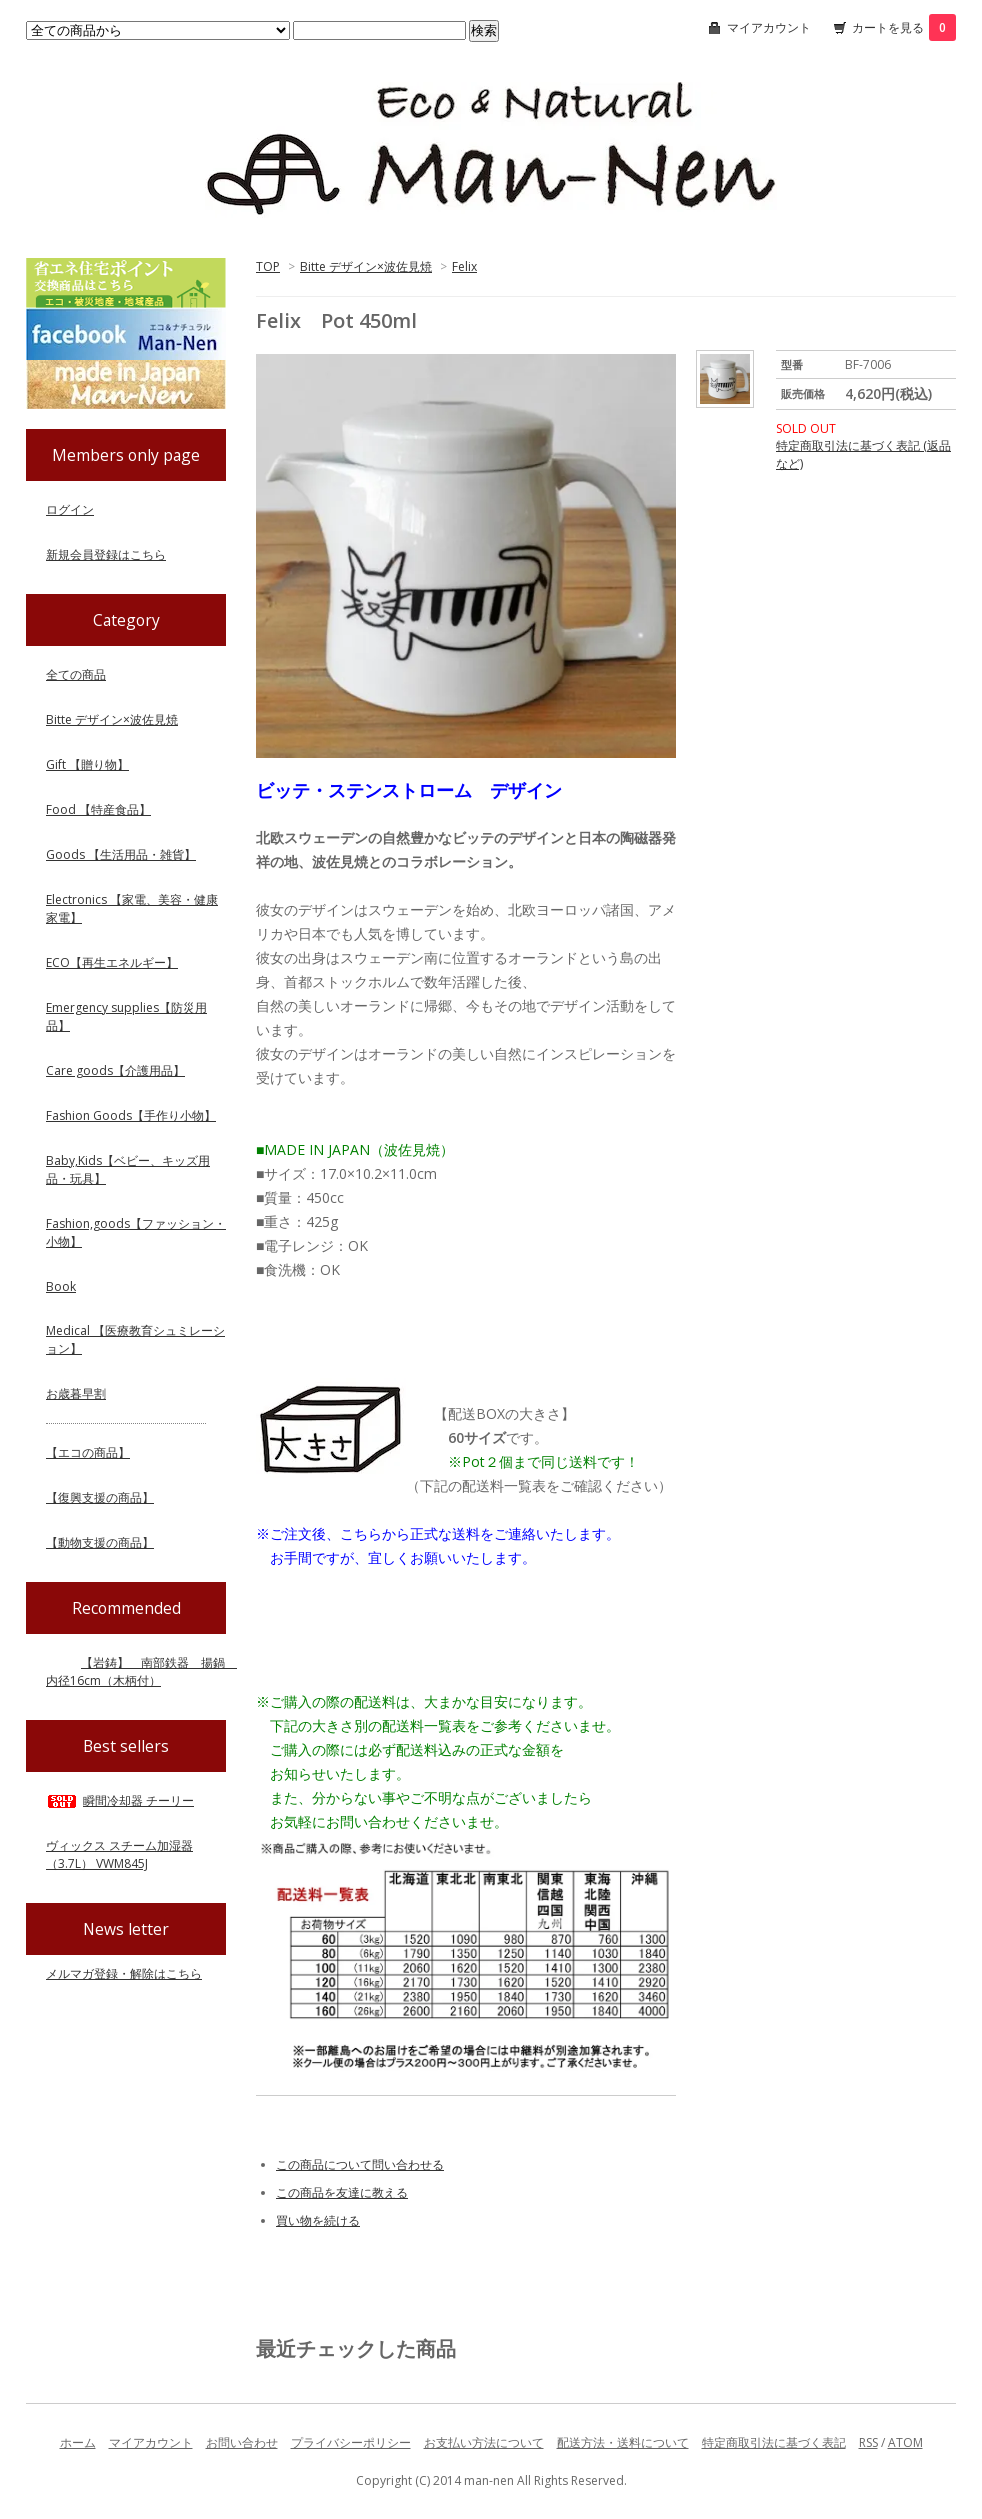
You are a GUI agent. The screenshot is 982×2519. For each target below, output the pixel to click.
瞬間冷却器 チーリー (120, 1800)
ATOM (905, 2442)
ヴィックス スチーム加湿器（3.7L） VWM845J (119, 1854)
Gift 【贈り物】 (87, 764)
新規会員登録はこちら (106, 554)
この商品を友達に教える (342, 2192)
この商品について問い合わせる (360, 2164)
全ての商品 (76, 674)
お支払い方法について (484, 2442)
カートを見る (904, 27)
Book (61, 1286)
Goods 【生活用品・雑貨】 (121, 854)
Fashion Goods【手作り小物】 (131, 1115)
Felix (464, 266)
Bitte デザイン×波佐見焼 (366, 266)
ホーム (78, 2442)
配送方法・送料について (623, 2442)
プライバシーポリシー (351, 2442)
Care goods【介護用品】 (115, 1070)
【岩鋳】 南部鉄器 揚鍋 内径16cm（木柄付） (141, 1671)
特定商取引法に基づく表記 (774, 2442)
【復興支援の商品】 (100, 1497)
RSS (868, 2442)
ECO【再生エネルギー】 (112, 962)
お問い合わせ (242, 2442)
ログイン (70, 509)
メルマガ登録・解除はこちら (124, 1973)
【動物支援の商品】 (100, 1542)
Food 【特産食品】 (98, 809)
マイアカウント (769, 27)
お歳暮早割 (76, 1393)
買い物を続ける (318, 2220)
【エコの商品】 (88, 1452)
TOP (268, 266)
